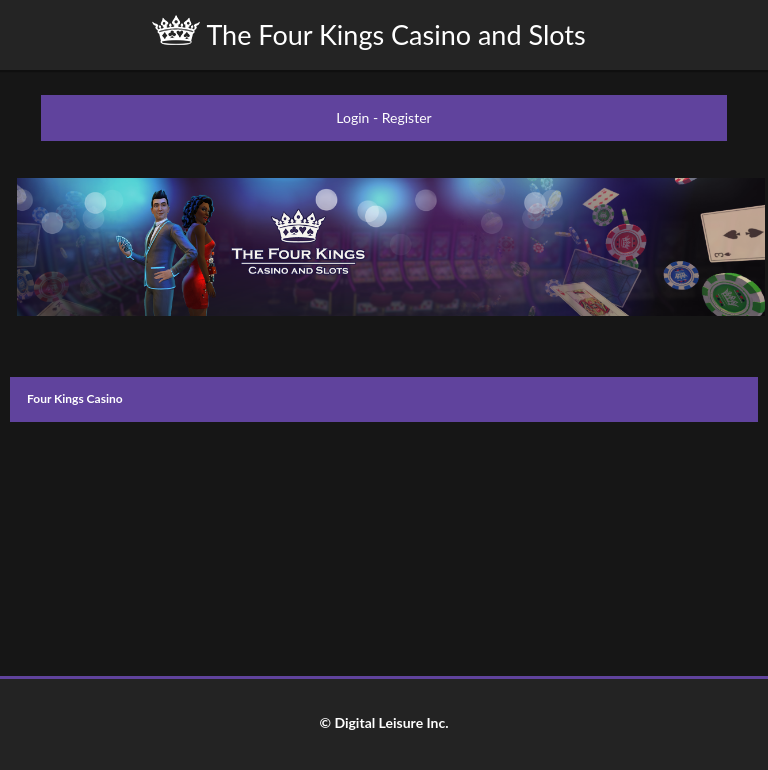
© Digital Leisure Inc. (383, 722)
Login (352, 117)
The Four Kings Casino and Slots (368, 33)
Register (407, 117)
